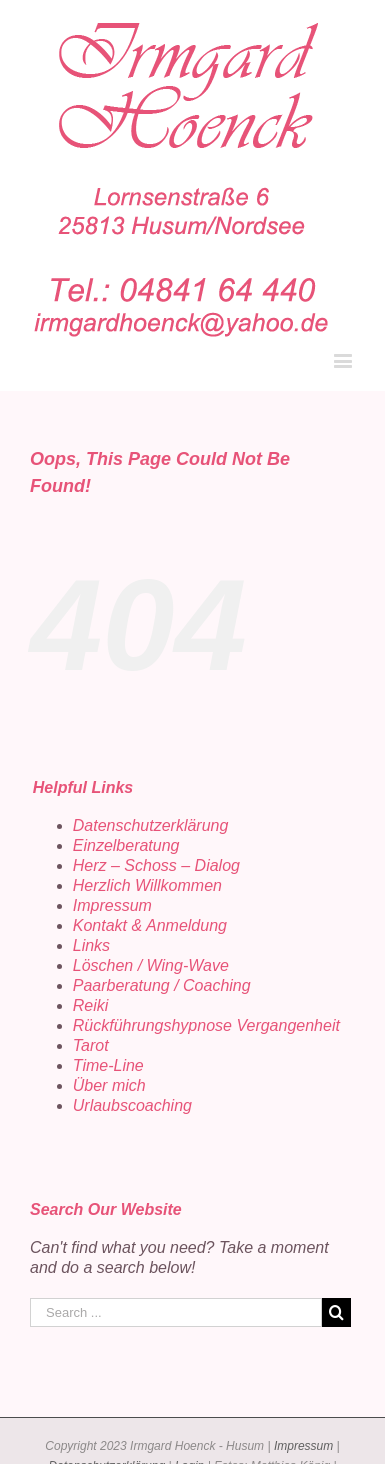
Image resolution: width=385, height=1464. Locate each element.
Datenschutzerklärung (151, 825)
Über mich (109, 1085)
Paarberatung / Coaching (162, 985)
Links (91, 945)
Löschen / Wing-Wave (151, 965)
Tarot (91, 1045)
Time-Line (108, 1065)
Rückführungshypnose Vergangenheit (206, 1025)
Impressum (112, 905)
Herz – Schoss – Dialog (156, 865)
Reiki (91, 1005)
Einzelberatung (126, 845)
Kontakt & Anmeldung (150, 925)
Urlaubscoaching (132, 1105)
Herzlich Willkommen (147, 885)
